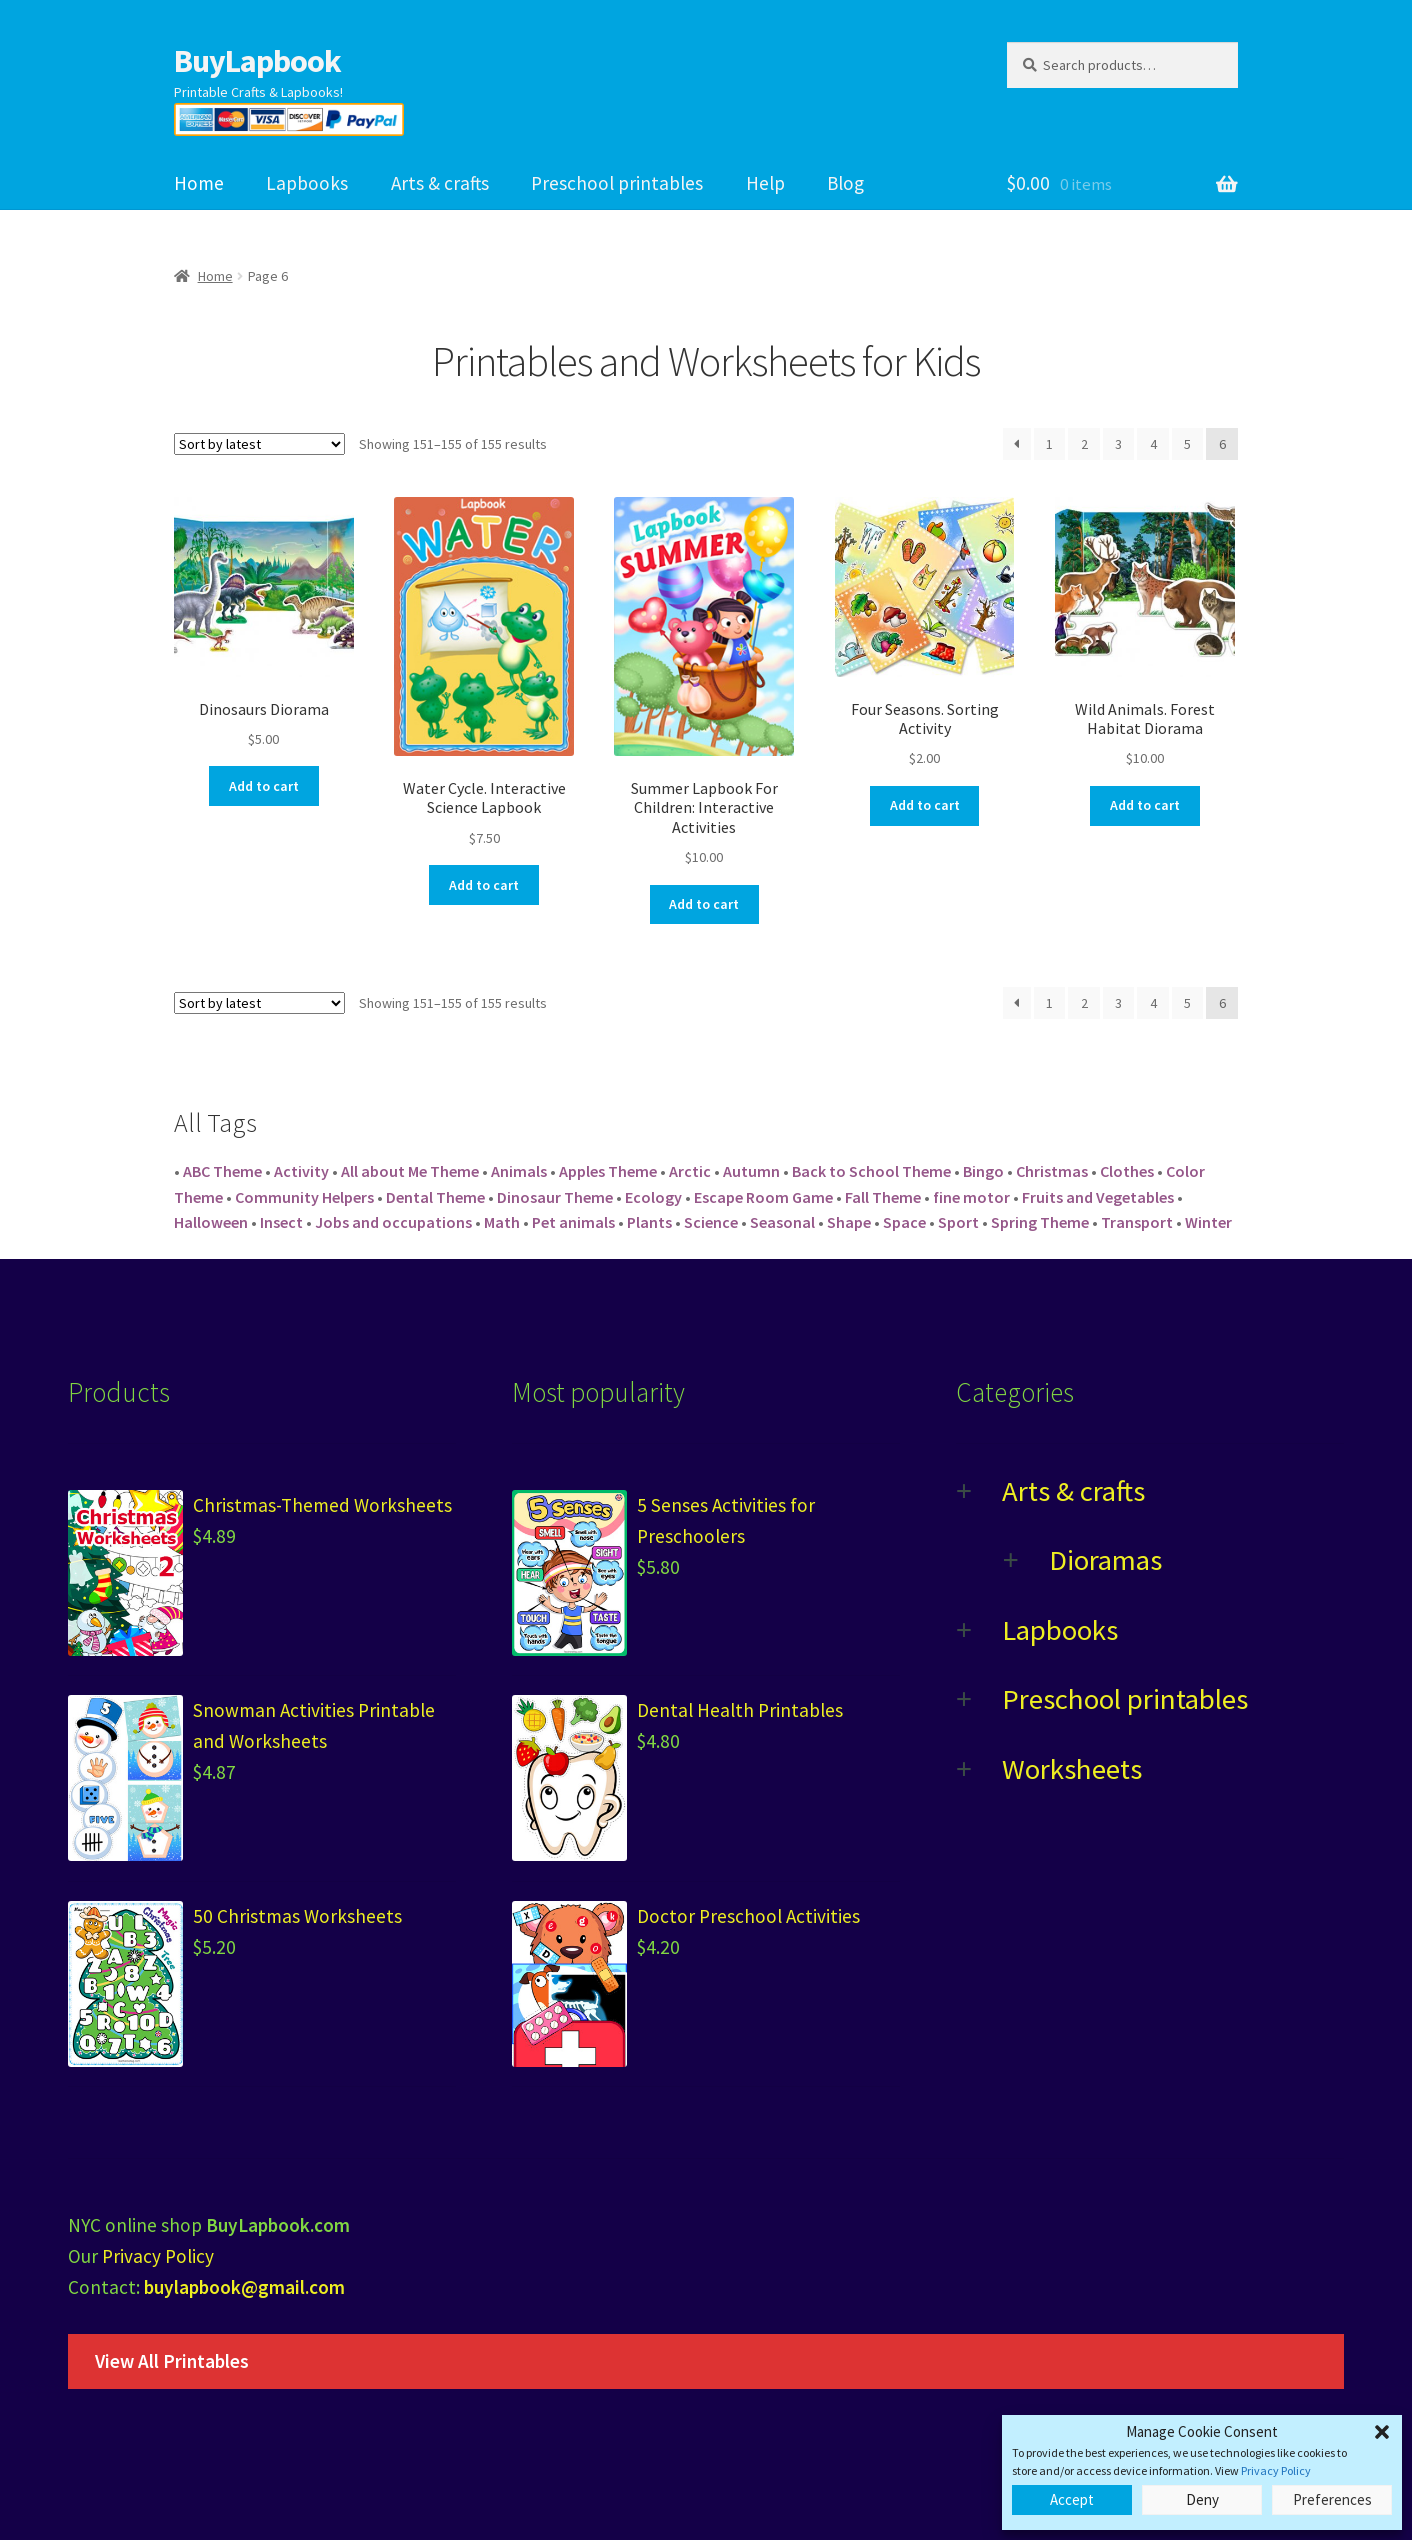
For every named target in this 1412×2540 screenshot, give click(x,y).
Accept (1072, 2499)
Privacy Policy (1276, 2470)
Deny (1202, 2499)
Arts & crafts (440, 183)
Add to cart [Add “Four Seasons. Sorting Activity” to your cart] (925, 805)
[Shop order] (259, 444)
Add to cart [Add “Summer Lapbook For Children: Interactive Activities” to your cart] (704, 904)
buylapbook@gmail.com (244, 2287)
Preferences (1332, 2499)
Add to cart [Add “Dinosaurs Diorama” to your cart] (264, 786)
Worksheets (1072, 1769)
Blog (845, 183)
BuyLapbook (257, 61)
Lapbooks (307, 183)
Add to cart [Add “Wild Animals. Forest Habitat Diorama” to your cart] (1145, 805)
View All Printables (172, 2361)
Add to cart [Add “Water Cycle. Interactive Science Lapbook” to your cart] (484, 885)
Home (199, 183)
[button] (1382, 2432)
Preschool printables (617, 183)
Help (765, 183)
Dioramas (1105, 1560)
